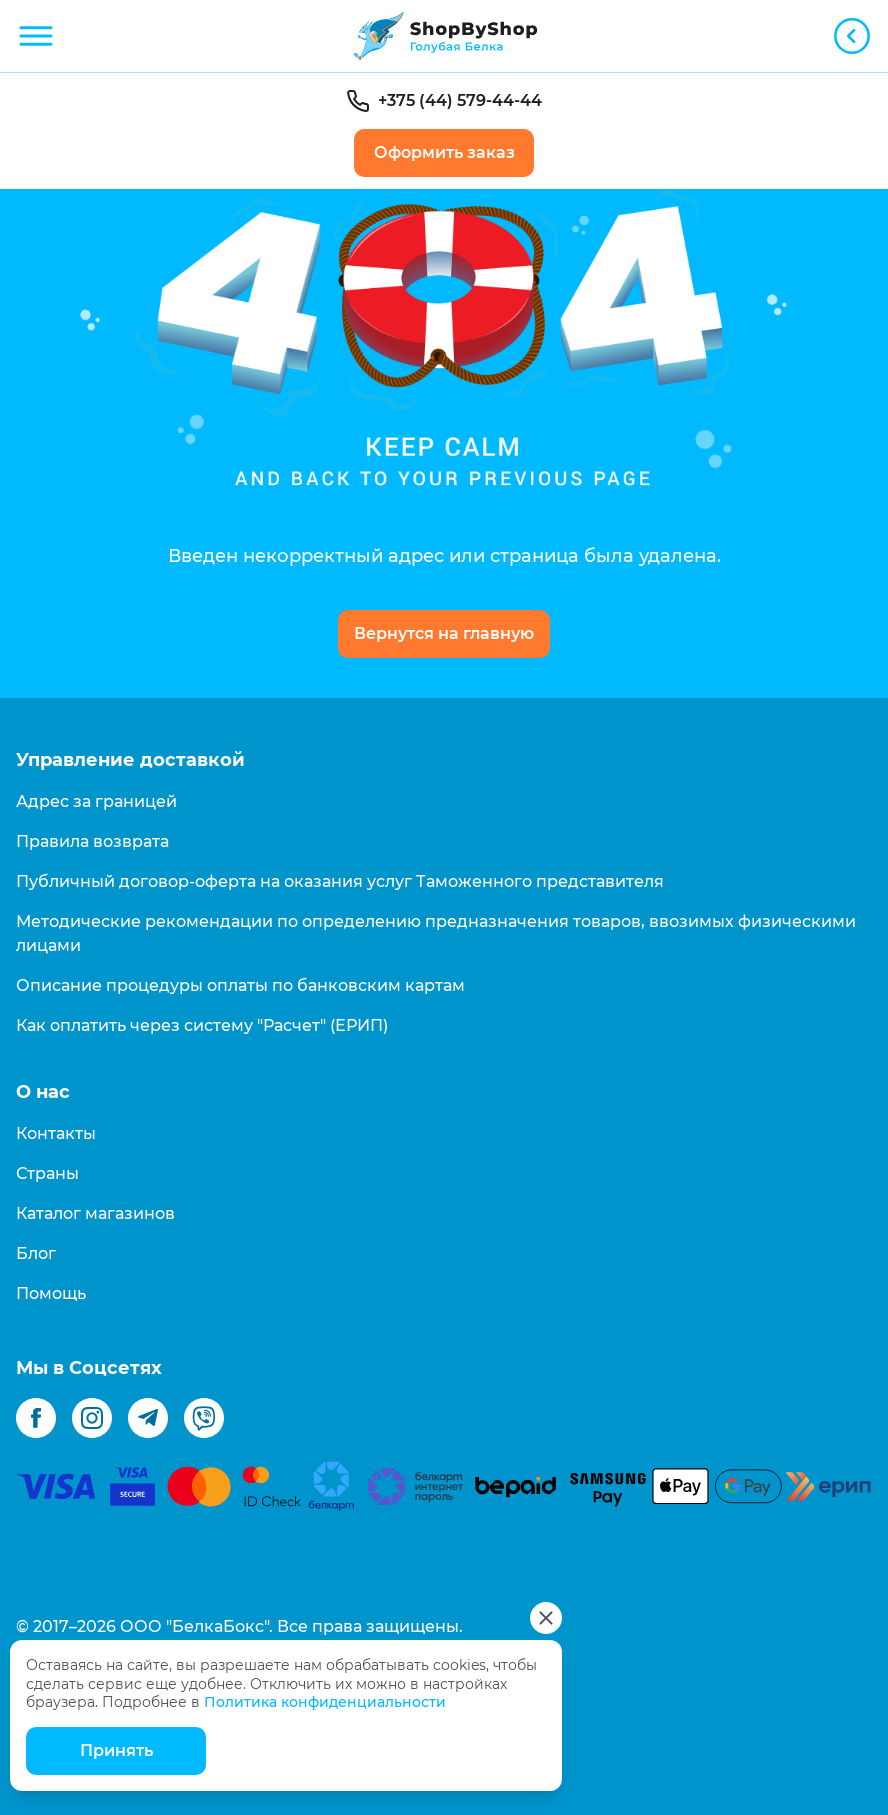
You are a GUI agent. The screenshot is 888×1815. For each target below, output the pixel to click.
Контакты (56, 1133)
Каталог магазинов (95, 1213)
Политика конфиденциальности (325, 1702)
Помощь (51, 1293)
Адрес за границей (96, 801)
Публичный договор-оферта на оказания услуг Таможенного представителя (340, 881)
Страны (47, 1173)
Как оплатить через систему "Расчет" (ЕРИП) (202, 1025)
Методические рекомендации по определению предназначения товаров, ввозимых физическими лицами (436, 933)
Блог (36, 1253)
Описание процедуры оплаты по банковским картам (240, 985)
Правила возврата (92, 841)
